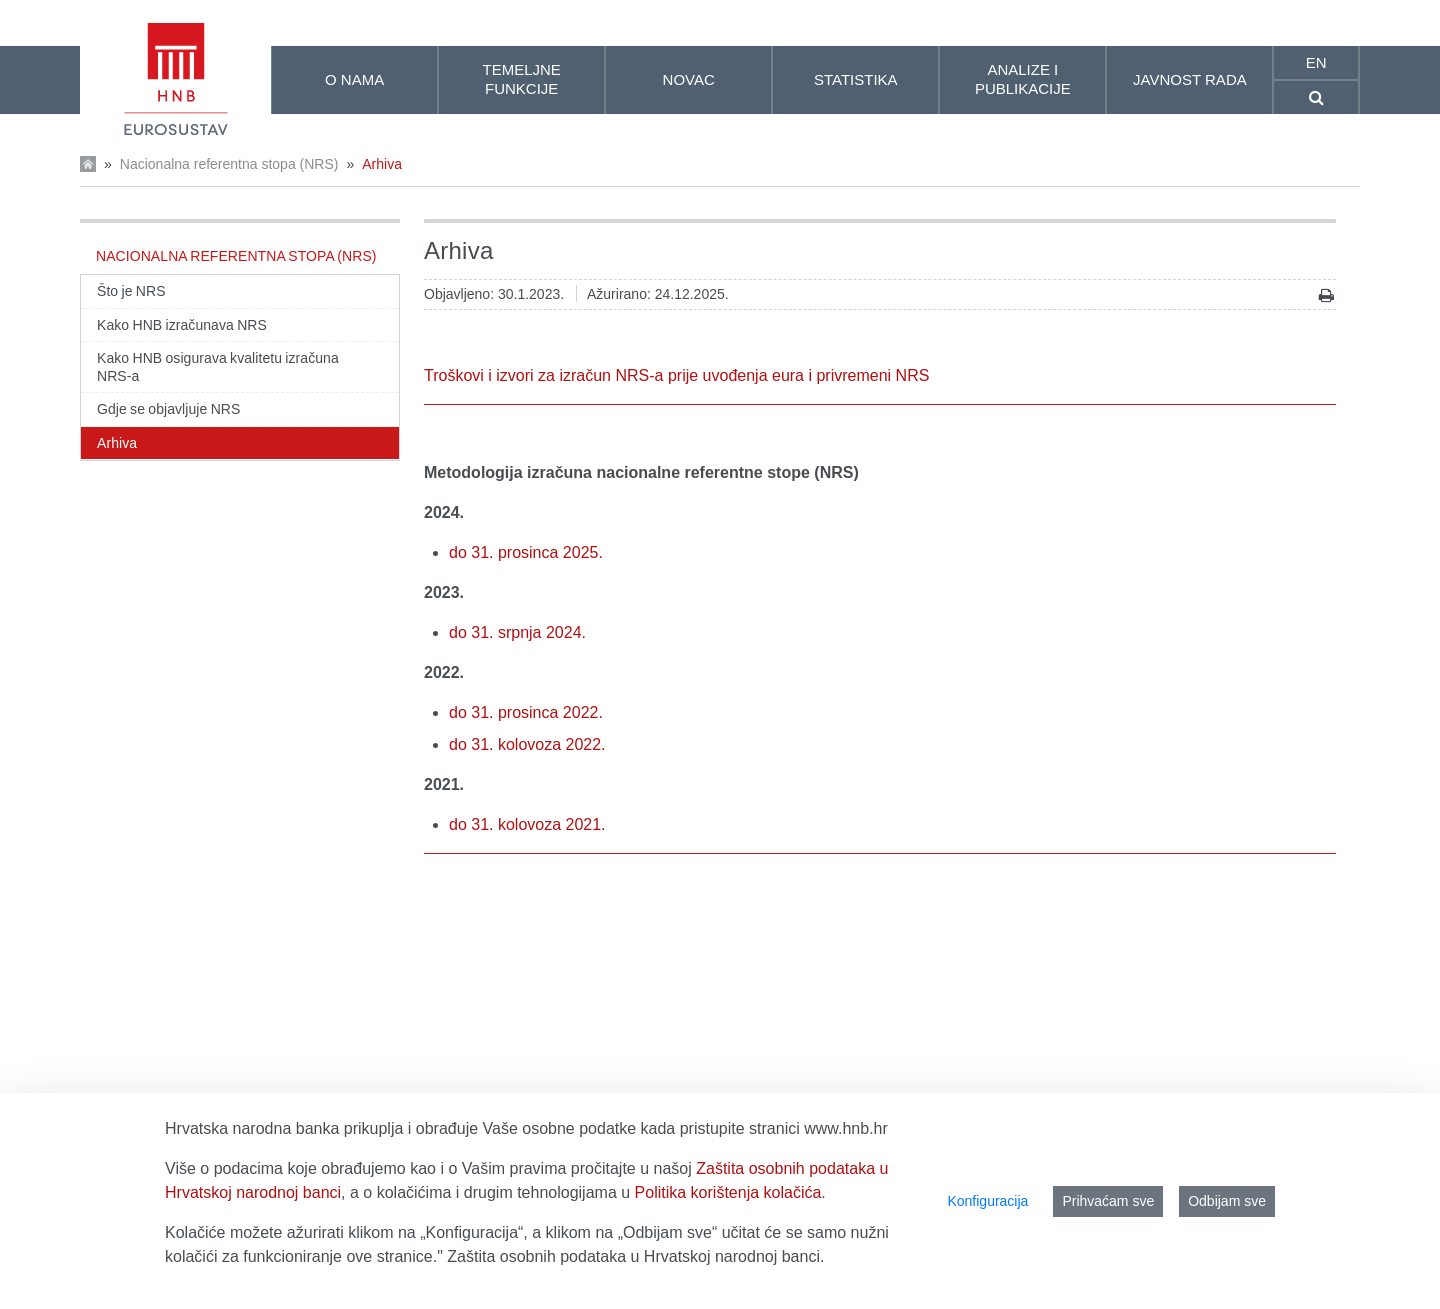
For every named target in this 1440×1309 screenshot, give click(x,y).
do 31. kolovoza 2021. (527, 824)
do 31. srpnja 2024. (517, 632)
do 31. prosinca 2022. (526, 712)
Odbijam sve (1227, 1201)
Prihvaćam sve (1108, 1201)
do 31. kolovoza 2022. (527, 744)
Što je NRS (131, 291)
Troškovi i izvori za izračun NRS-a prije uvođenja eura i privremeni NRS (676, 375)
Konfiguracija (987, 1201)
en (1316, 62)
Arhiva (382, 164)
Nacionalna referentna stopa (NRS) (229, 164)
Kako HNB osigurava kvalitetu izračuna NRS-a (218, 367)
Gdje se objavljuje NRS (168, 409)
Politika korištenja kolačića (728, 1192)
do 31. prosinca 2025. (526, 552)
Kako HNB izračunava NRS (182, 325)
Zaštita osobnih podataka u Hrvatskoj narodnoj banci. (635, 1256)
